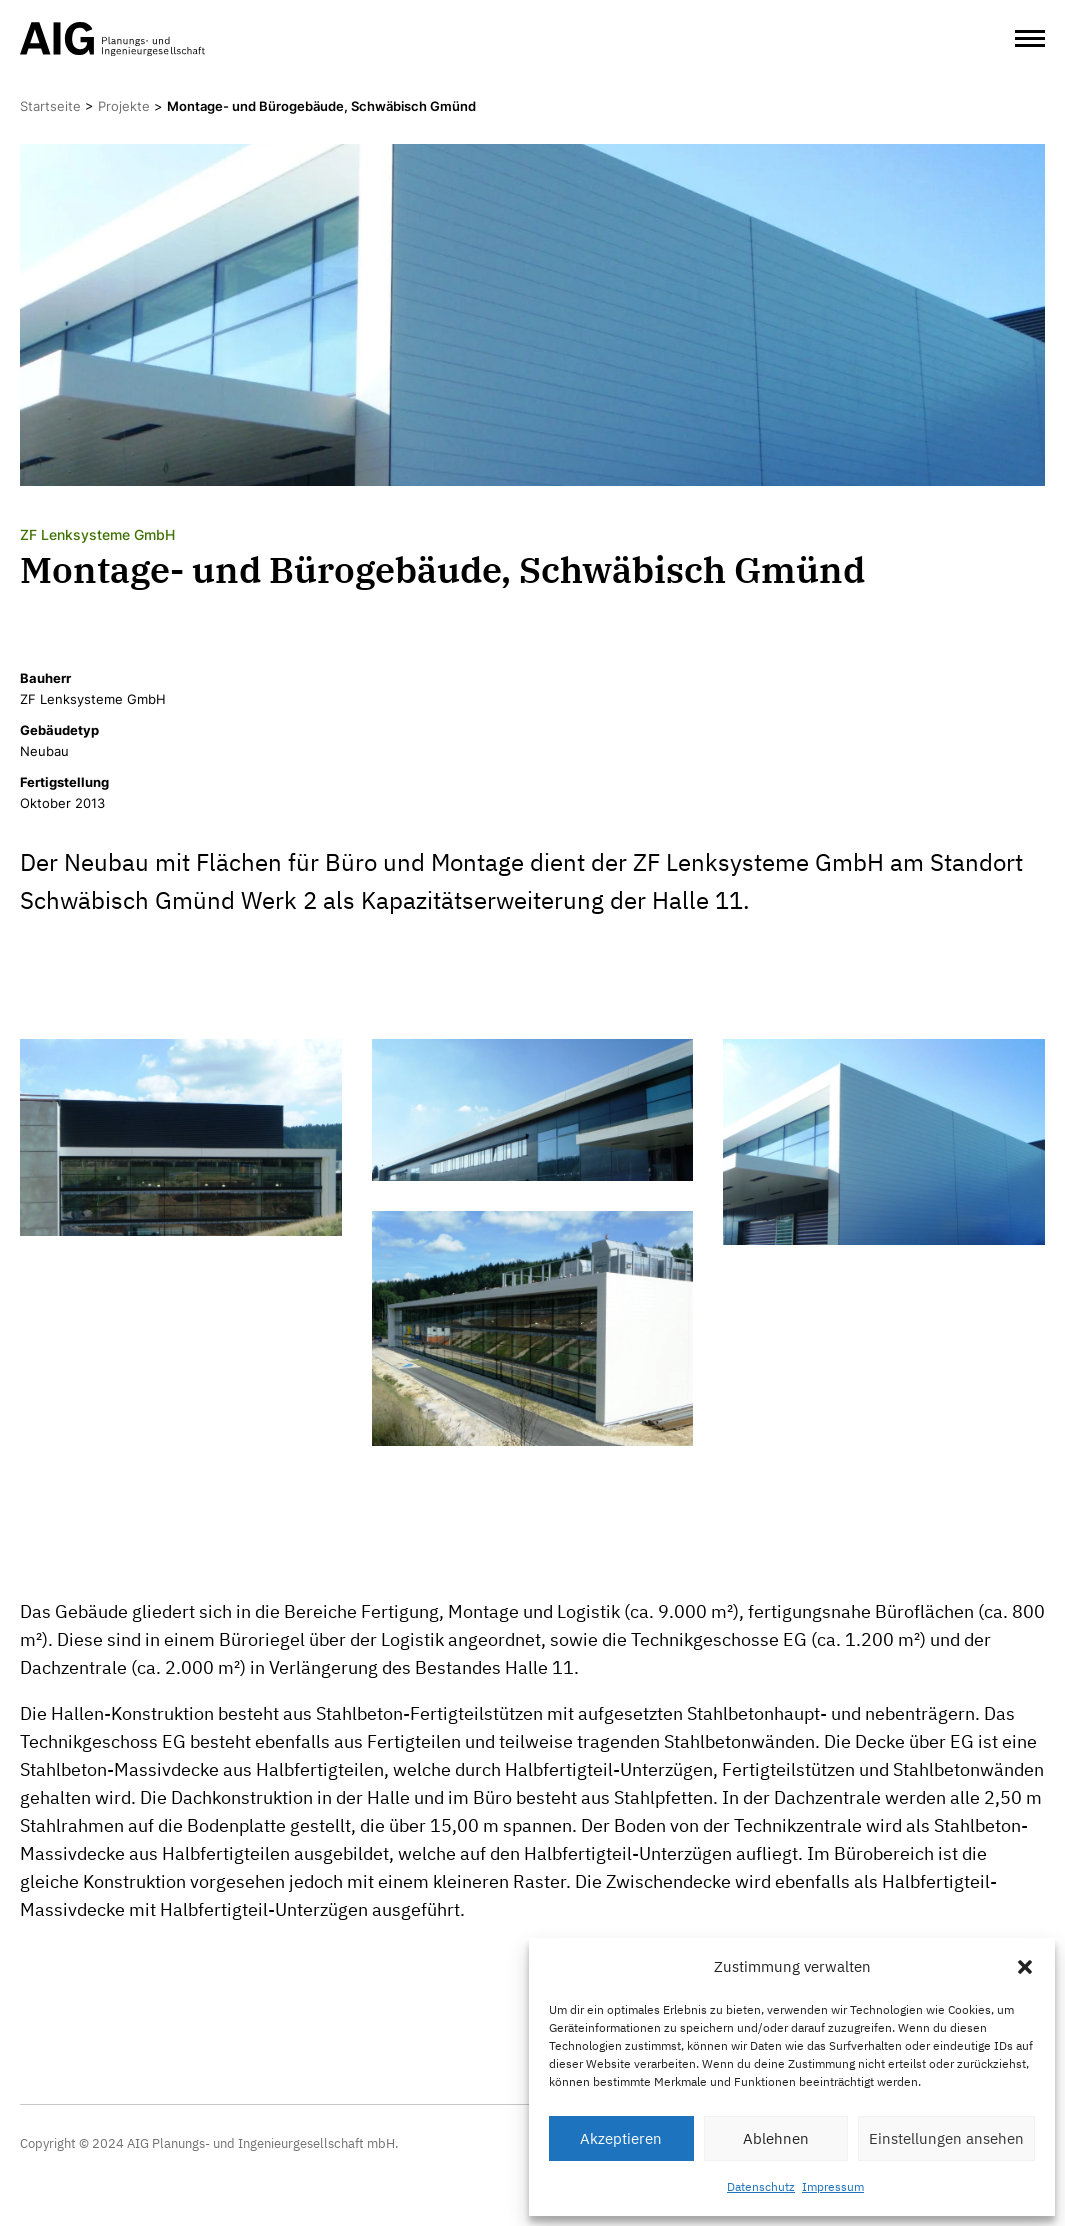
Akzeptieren (621, 2138)
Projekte (124, 106)
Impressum (833, 2186)
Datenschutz (761, 2186)
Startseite (50, 106)
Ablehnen (776, 2138)
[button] (1025, 1967)
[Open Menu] (1030, 39)
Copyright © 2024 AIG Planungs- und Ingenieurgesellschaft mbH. (209, 2143)
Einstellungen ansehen (946, 2138)
